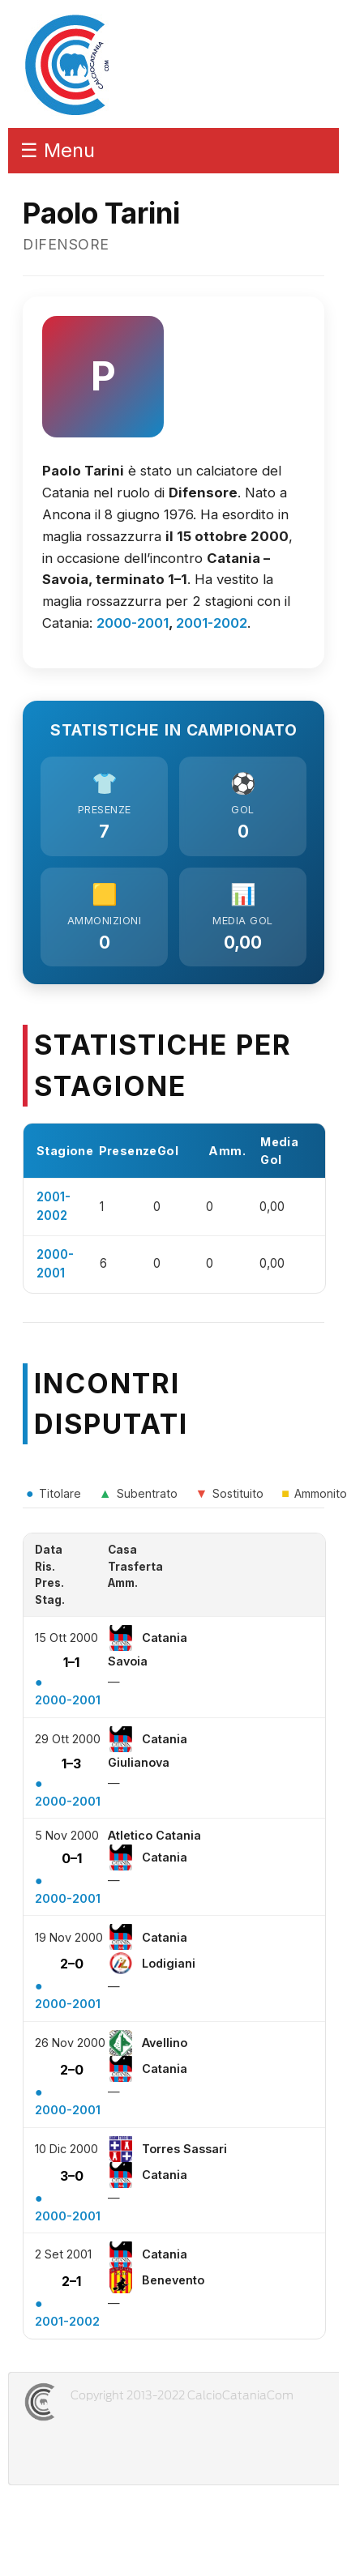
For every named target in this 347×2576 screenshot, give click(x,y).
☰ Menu (57, 150)
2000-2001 (132, 623)
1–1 (71, 1662)
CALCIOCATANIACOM (98, 2401)
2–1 (71, 2281)
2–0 (72, 1963)
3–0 (72, 2176)
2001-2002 (211, 623)
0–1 (72, 1858)
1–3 (71, 1763)
